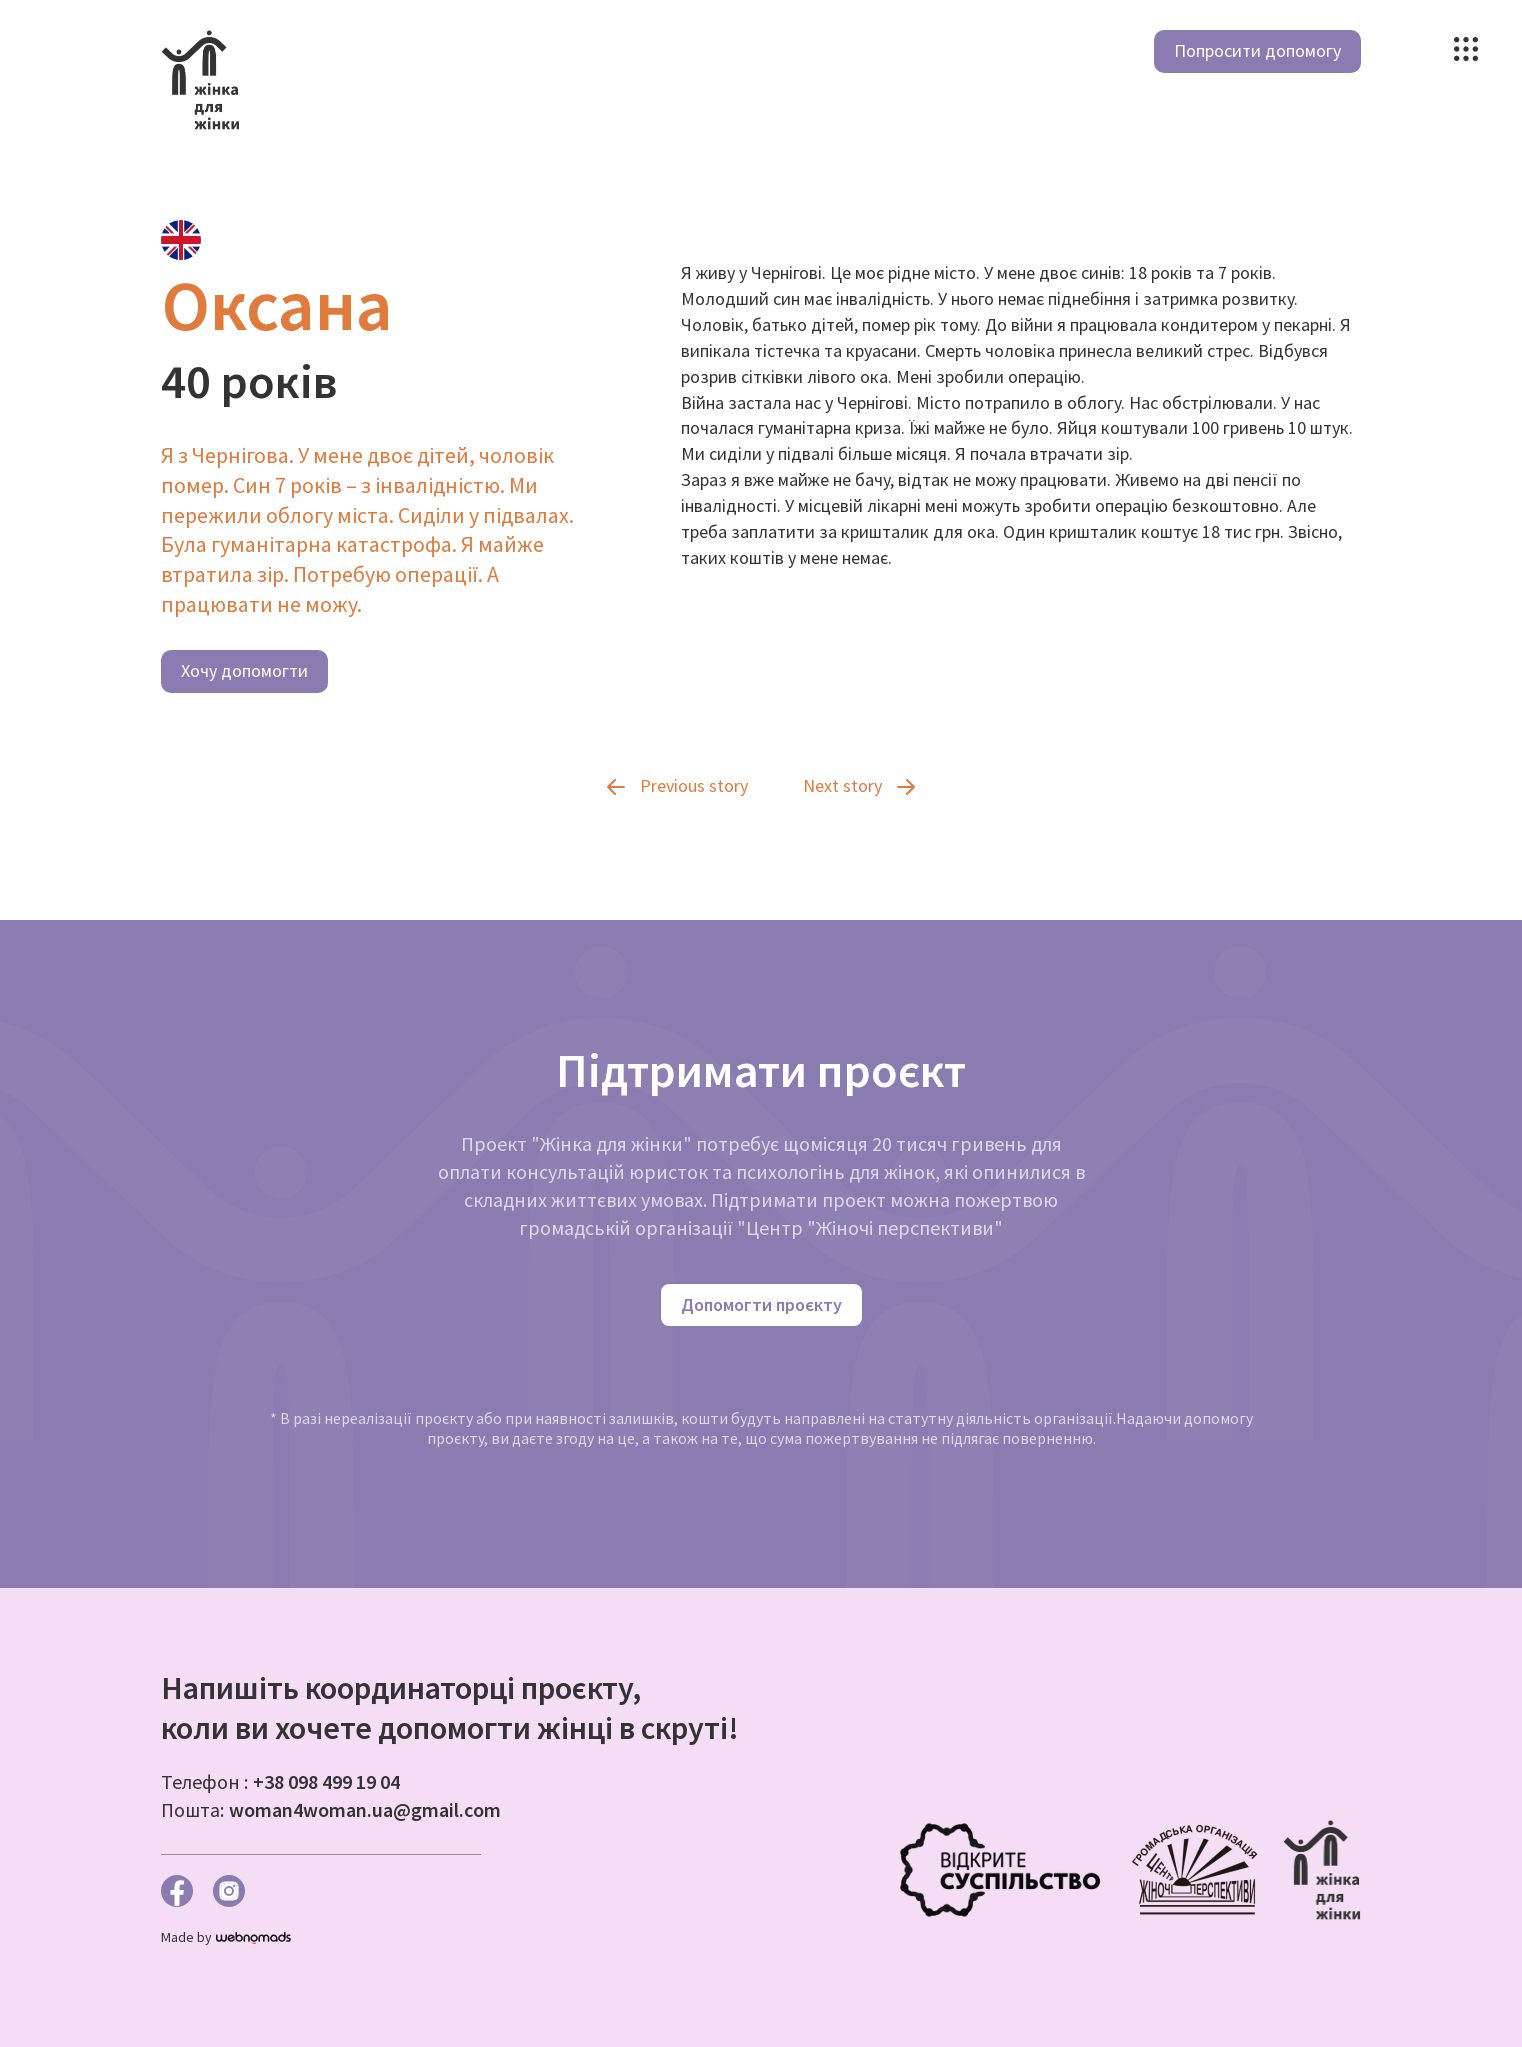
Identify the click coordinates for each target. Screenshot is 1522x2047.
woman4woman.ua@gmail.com (365, 1809)
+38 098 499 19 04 (326, 1781)
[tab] (181, 240)
